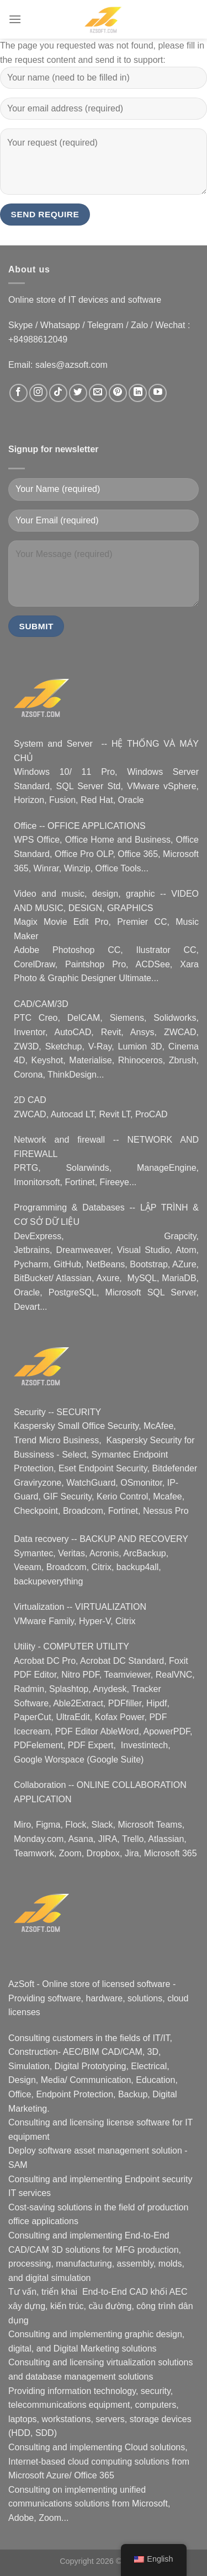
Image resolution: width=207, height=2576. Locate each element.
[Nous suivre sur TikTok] (58, 393)
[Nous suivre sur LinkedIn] (138, 393)
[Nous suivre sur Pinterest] (118, 393)
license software (138, 2122)
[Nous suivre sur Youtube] (157, 393)
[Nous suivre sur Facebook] (18, 393)
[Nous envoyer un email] (98, 393)
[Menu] (15, 19)
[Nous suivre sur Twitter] (78, 393)
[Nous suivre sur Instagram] (38, 393)
